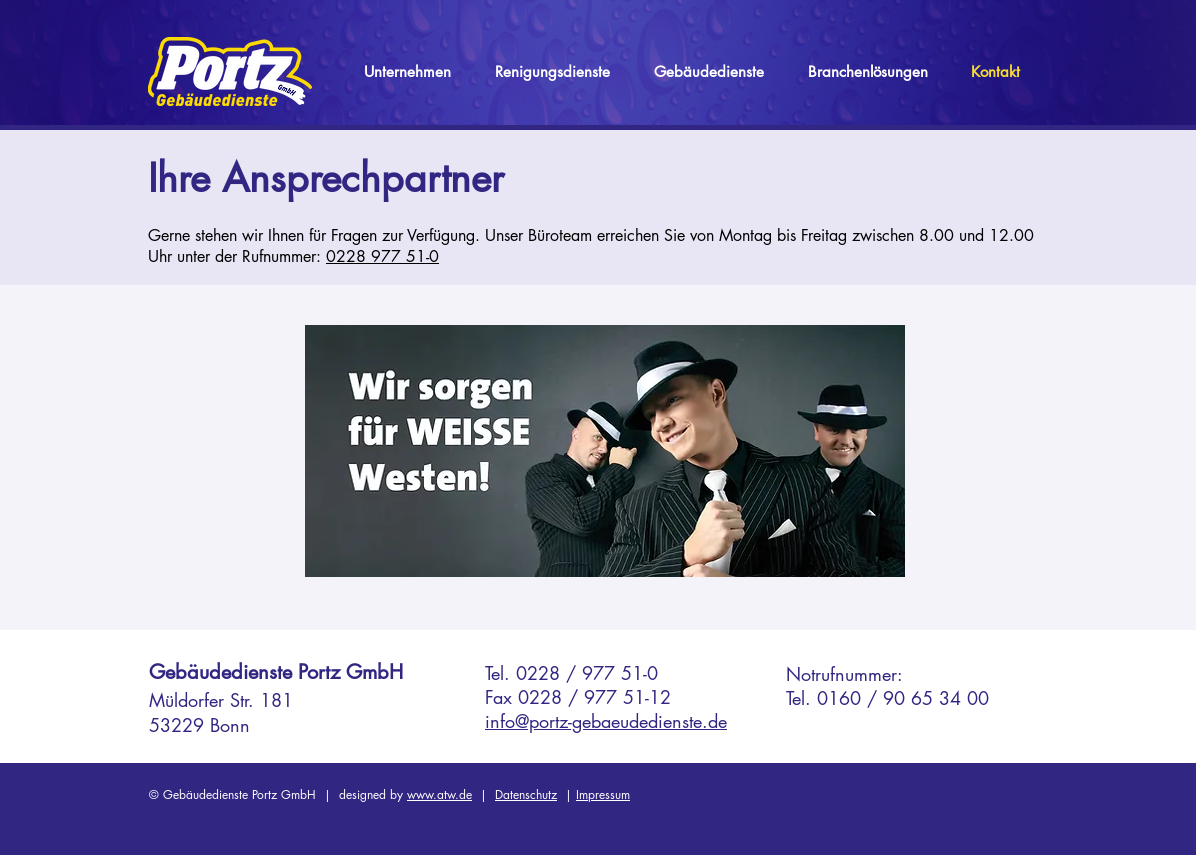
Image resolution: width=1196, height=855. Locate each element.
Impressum (603, 794)
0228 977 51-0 (382, 256)
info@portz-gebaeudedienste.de (606, 721)
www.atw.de (439, 794)
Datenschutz (526, 794)
